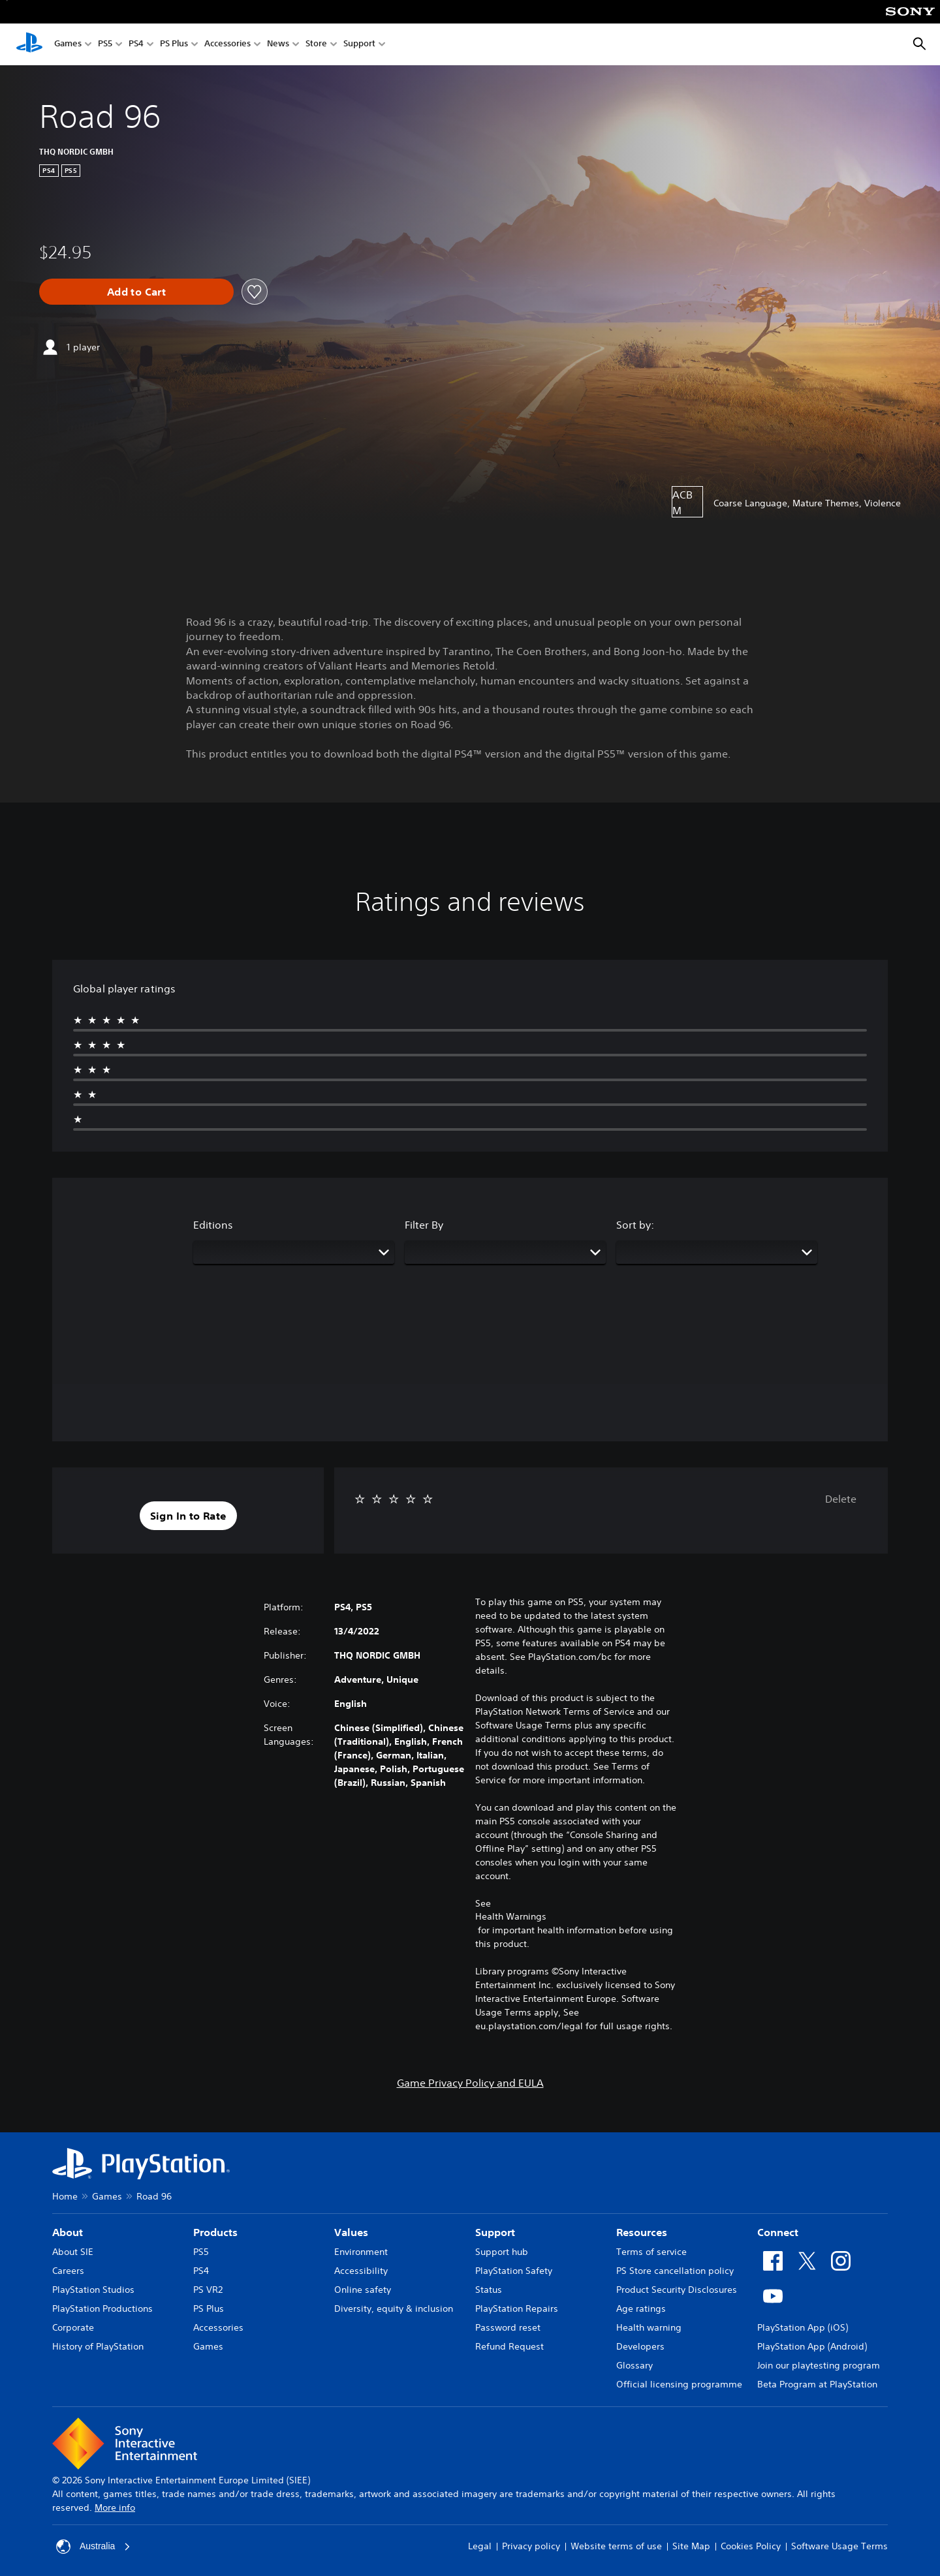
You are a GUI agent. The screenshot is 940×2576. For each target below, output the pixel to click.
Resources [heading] (641, 2232)
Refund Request (509, 2346)
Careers (68, 2271)
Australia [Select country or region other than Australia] (93, 2547)
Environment (361, 2252)
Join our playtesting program (818, 2365)
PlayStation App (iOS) (802, 2327)
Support (359, 44)
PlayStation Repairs (516, 2308)
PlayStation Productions (102, 2308)
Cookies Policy (751, 2546)
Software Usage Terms (839, 2546)
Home (65, 2196)
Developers (640, 2346)
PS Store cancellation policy (675, 2271)
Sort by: (635, 1224)
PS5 (105, 44)
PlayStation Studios (93, 2289)
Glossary (634, 2365)
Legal (480, 2546)
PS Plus (174, 44)
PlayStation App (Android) (812, 2346)
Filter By (424, 1224)
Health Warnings (510, 1916)
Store (316, 44)
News (278, 44)
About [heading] (67, 2232)
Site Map (691, 2546)
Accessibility (361, 2271)
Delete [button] (840, 1498)
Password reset (507, 2327)
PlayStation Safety (513, 2271)
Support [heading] (495, 2232)
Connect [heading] (777, 2232)
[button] (188, 1516)
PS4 (136, 44)
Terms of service (651, 2252)
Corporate (73, 2327)
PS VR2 (208, 2289)
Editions (213, 1224)
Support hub (501, 2252)
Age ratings (641, 2308)
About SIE (72, 2252)
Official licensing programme (679, 2384)
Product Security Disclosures (676, 2289)
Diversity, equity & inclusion (393, 2308)
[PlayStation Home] (29, 44)
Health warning (649, 2327)
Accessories (227, 44)
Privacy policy (531, 2546)
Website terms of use (616, 2546)
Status (488, 2289)
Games (68, 44)
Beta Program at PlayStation (817, 2384)
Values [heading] (351, 2232)
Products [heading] (215, 2232)
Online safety (362, 2289)
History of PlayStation (98, 2346)
